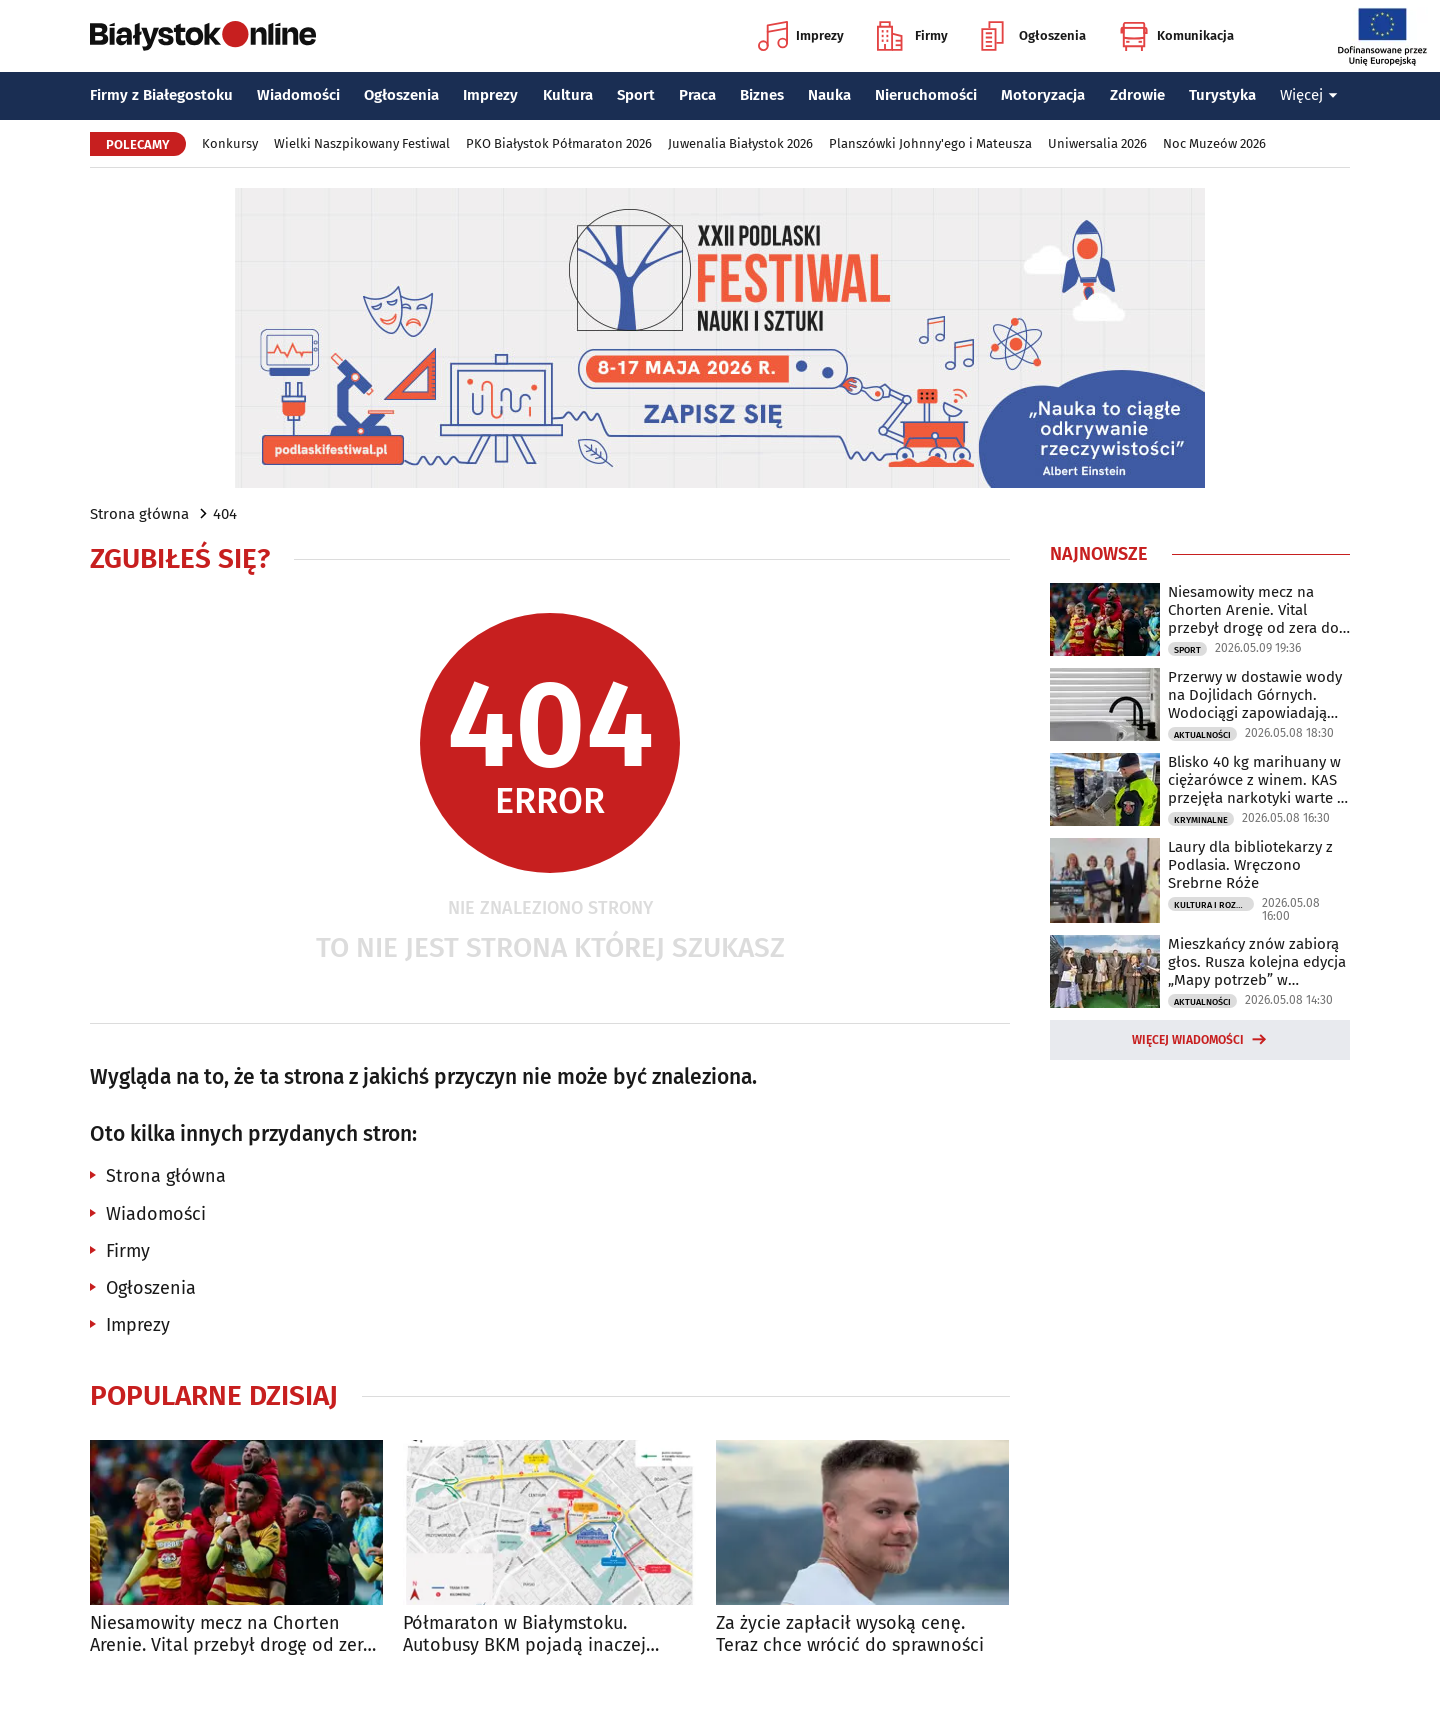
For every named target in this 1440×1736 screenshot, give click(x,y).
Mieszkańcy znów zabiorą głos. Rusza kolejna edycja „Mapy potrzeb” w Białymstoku (1257, 962)
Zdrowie (1137, 95)
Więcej (1309, 95)
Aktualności (1202, 735)
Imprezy (801, 36)
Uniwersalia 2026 (1097, 143)
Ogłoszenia (1033, 36)
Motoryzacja (1043, 95)
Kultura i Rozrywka (1214, 905)
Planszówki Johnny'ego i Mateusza (930, 143)
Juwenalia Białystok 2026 (740, 143)
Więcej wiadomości (1188, 1040)
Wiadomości (298, 95)
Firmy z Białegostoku (161, 95)
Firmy (912, 36)
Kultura (568, 95)
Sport (636, 95)
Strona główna (139, 514)
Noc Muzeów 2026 (1214, 143)
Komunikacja (1176, 36)
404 (225, 514)
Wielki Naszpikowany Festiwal (362, 143)
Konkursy (230, 143)
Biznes (762, 95)
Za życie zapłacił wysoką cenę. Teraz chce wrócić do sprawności (850, 1634)
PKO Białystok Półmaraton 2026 (559, 143)
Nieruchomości (926, 95)
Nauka (829, 95)
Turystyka (1222, 95)
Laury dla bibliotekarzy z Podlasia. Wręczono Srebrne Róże (1250, 865)
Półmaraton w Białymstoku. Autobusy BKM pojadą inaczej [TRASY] (524, 1634)
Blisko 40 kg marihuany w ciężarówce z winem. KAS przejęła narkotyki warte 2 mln (1256, 780)
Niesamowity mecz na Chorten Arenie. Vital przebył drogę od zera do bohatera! (231, 1634)
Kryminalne (1201, 820)
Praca (697, 95)
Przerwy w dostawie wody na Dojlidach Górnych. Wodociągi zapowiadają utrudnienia (1255, 695)
